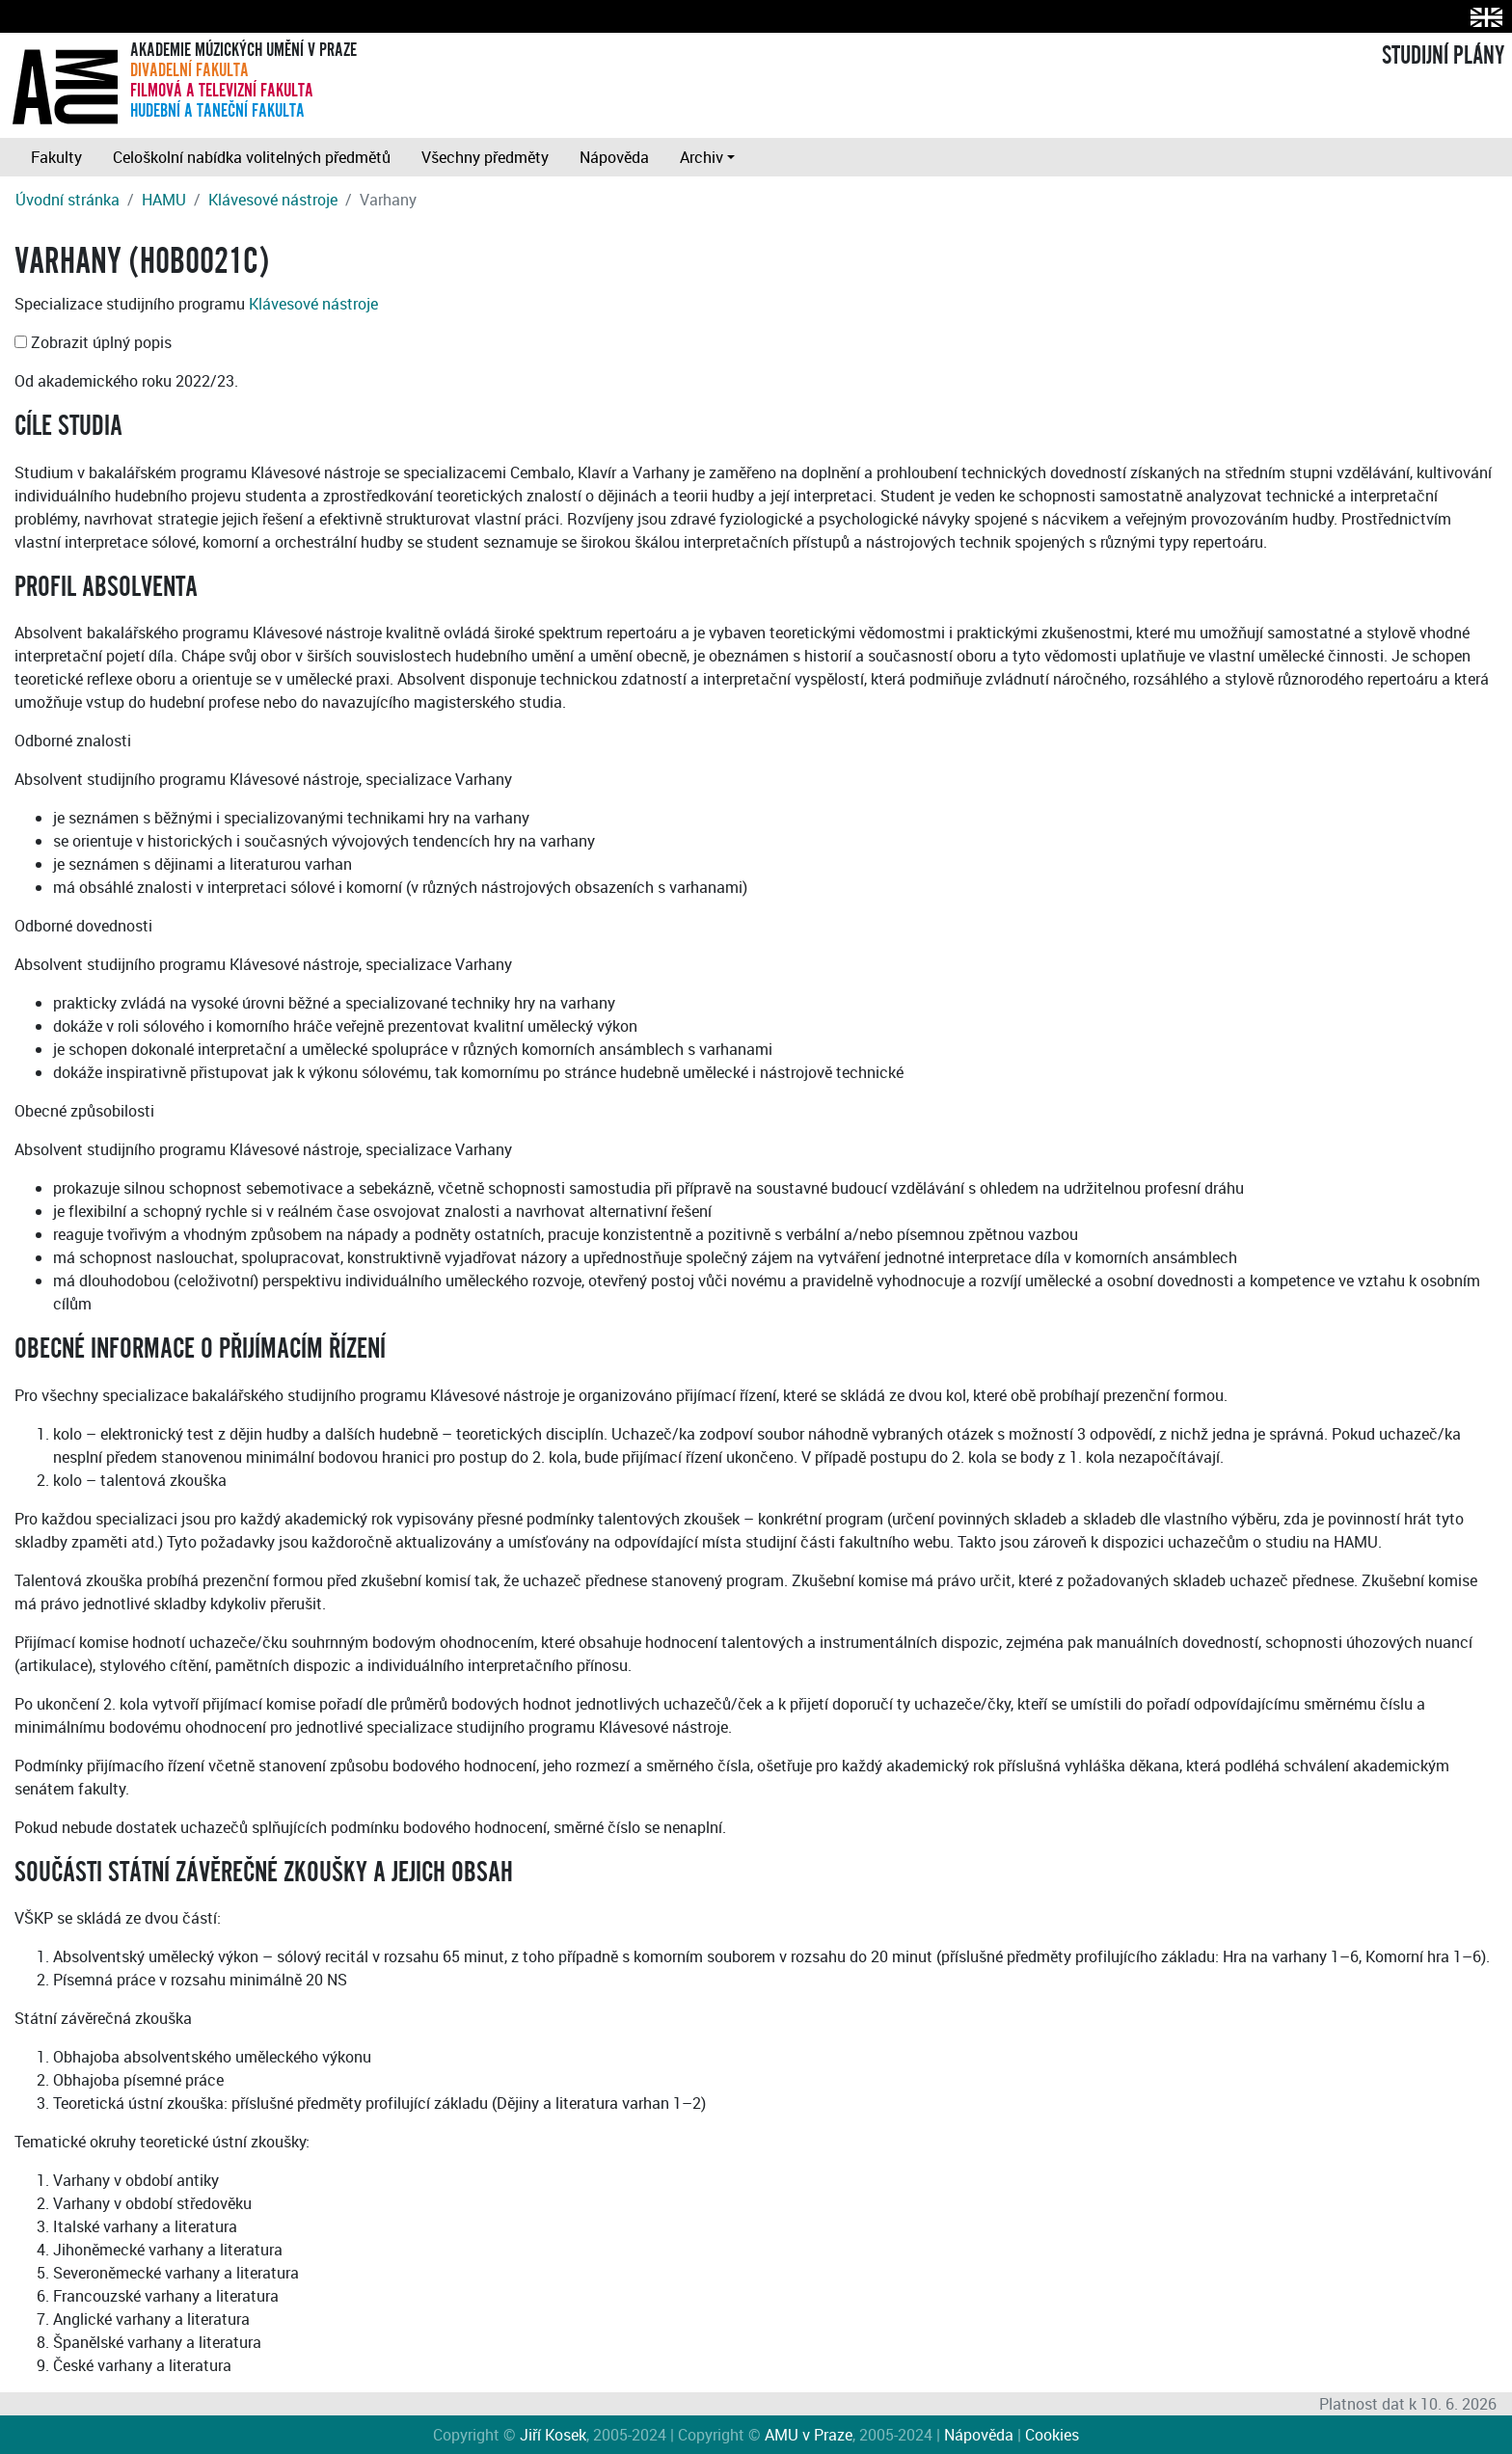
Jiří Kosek (553, 2434)
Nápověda (614, 157)
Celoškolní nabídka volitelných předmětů (252, 157)
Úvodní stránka (67, 199)
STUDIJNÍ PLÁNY (1443, 55)
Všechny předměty (485, 157)
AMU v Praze (808, 2434)
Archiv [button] (701, 157)
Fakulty (56, 157)
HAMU (164, 199)
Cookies (1052, 2434)
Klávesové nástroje (273, 199)
